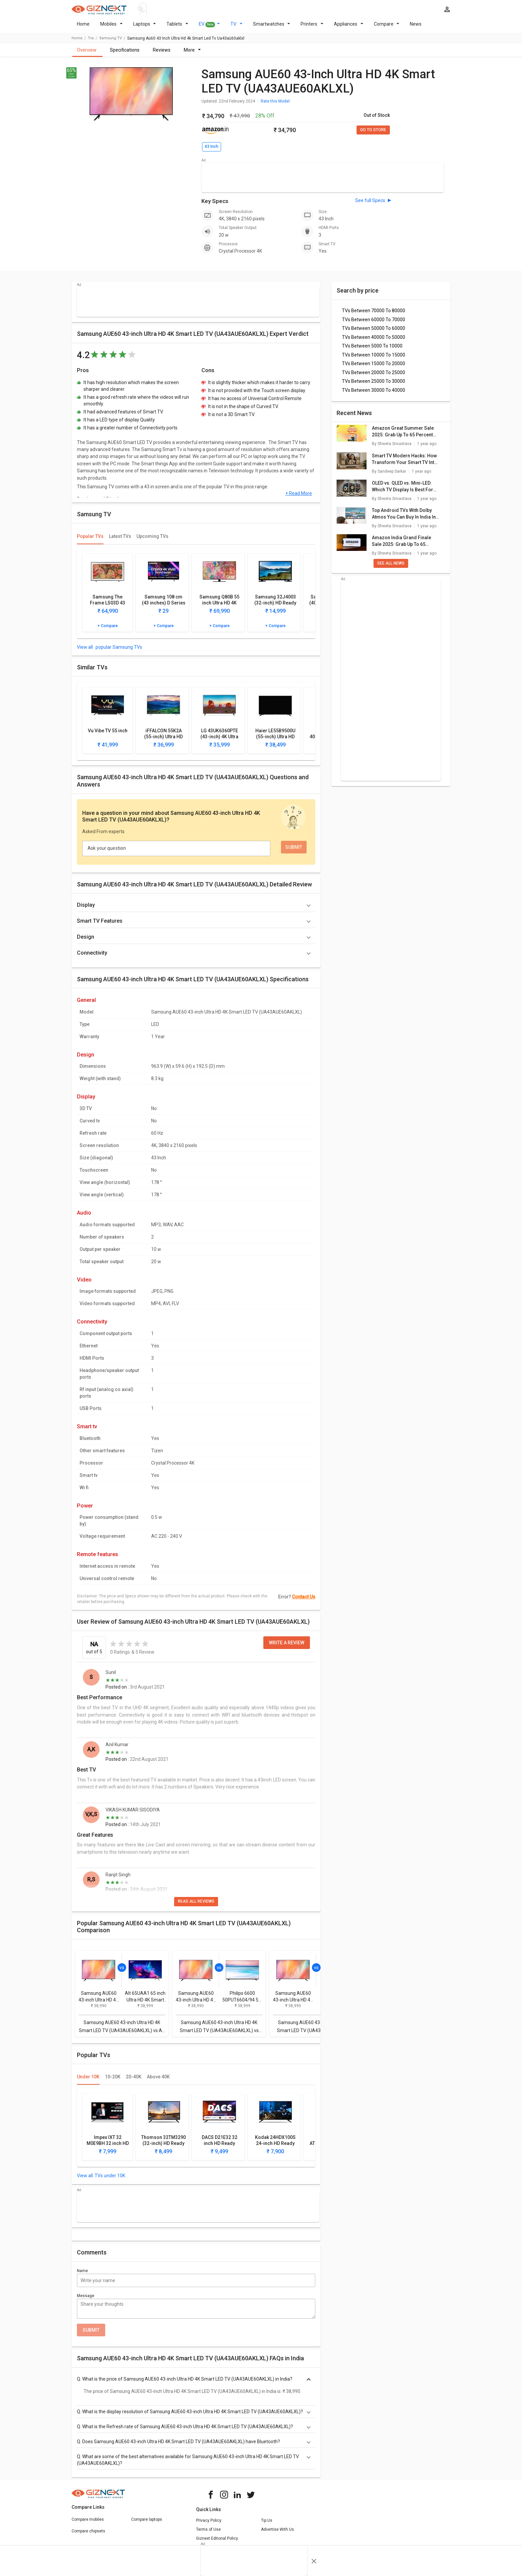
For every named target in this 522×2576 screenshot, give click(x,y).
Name (82, 2274)
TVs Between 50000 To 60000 (373, 332)
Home (83, 28)
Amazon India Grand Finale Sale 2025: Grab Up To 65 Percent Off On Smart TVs (401, 545)
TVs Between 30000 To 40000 (373, 394)
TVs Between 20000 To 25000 (373, 376)
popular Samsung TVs (118, 651)
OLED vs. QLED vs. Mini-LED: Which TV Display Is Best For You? (402, 490)
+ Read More (298, 497)
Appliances (348, 28)
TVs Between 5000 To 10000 (372, 349)
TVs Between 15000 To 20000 (373, 367)
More (192, 54)
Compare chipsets (88, 2535)
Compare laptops (146, 2523)
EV (209, 28)
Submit (91, 2334)
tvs (91, 42)
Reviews (161, 54)
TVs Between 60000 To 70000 (373, 323)
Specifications (124, 54)
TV (236, 28)
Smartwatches (271, 28)
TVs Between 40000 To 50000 (373, 341)
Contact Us (303, 1600)
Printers (312, 28)
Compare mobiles (88, 2523)
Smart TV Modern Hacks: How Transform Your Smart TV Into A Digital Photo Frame (404, 463)
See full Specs (370, 204)
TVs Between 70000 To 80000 (373, 314)
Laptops (144, 28)
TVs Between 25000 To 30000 (373, 385)
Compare (386, 28)
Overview (87, 54)
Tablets (177, 28)
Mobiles (111, 28)
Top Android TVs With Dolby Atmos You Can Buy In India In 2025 (404, 518)
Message (85, 2299)
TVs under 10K (110, 2179)
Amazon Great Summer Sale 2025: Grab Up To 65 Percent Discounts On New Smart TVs (403, 435)
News (415, 28)
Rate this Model (275, 105)
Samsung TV (110, 42)
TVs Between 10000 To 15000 (373, 358)
